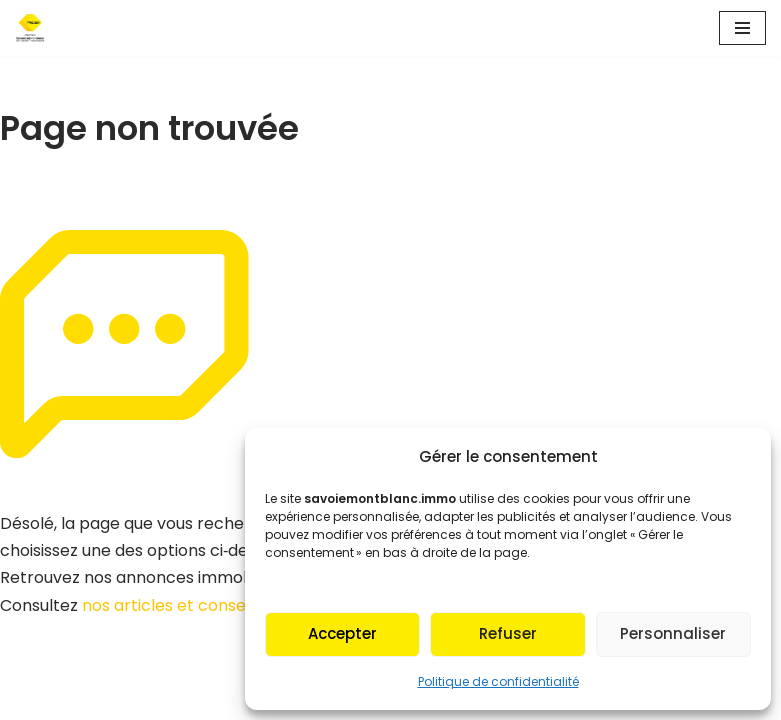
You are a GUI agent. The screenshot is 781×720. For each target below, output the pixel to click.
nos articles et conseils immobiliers (219, 605)
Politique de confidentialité (498, 681)
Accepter (342, 633)
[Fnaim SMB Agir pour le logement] (36, 28)
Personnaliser (673, 633)
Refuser (508, 633)
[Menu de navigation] (742, 28)
